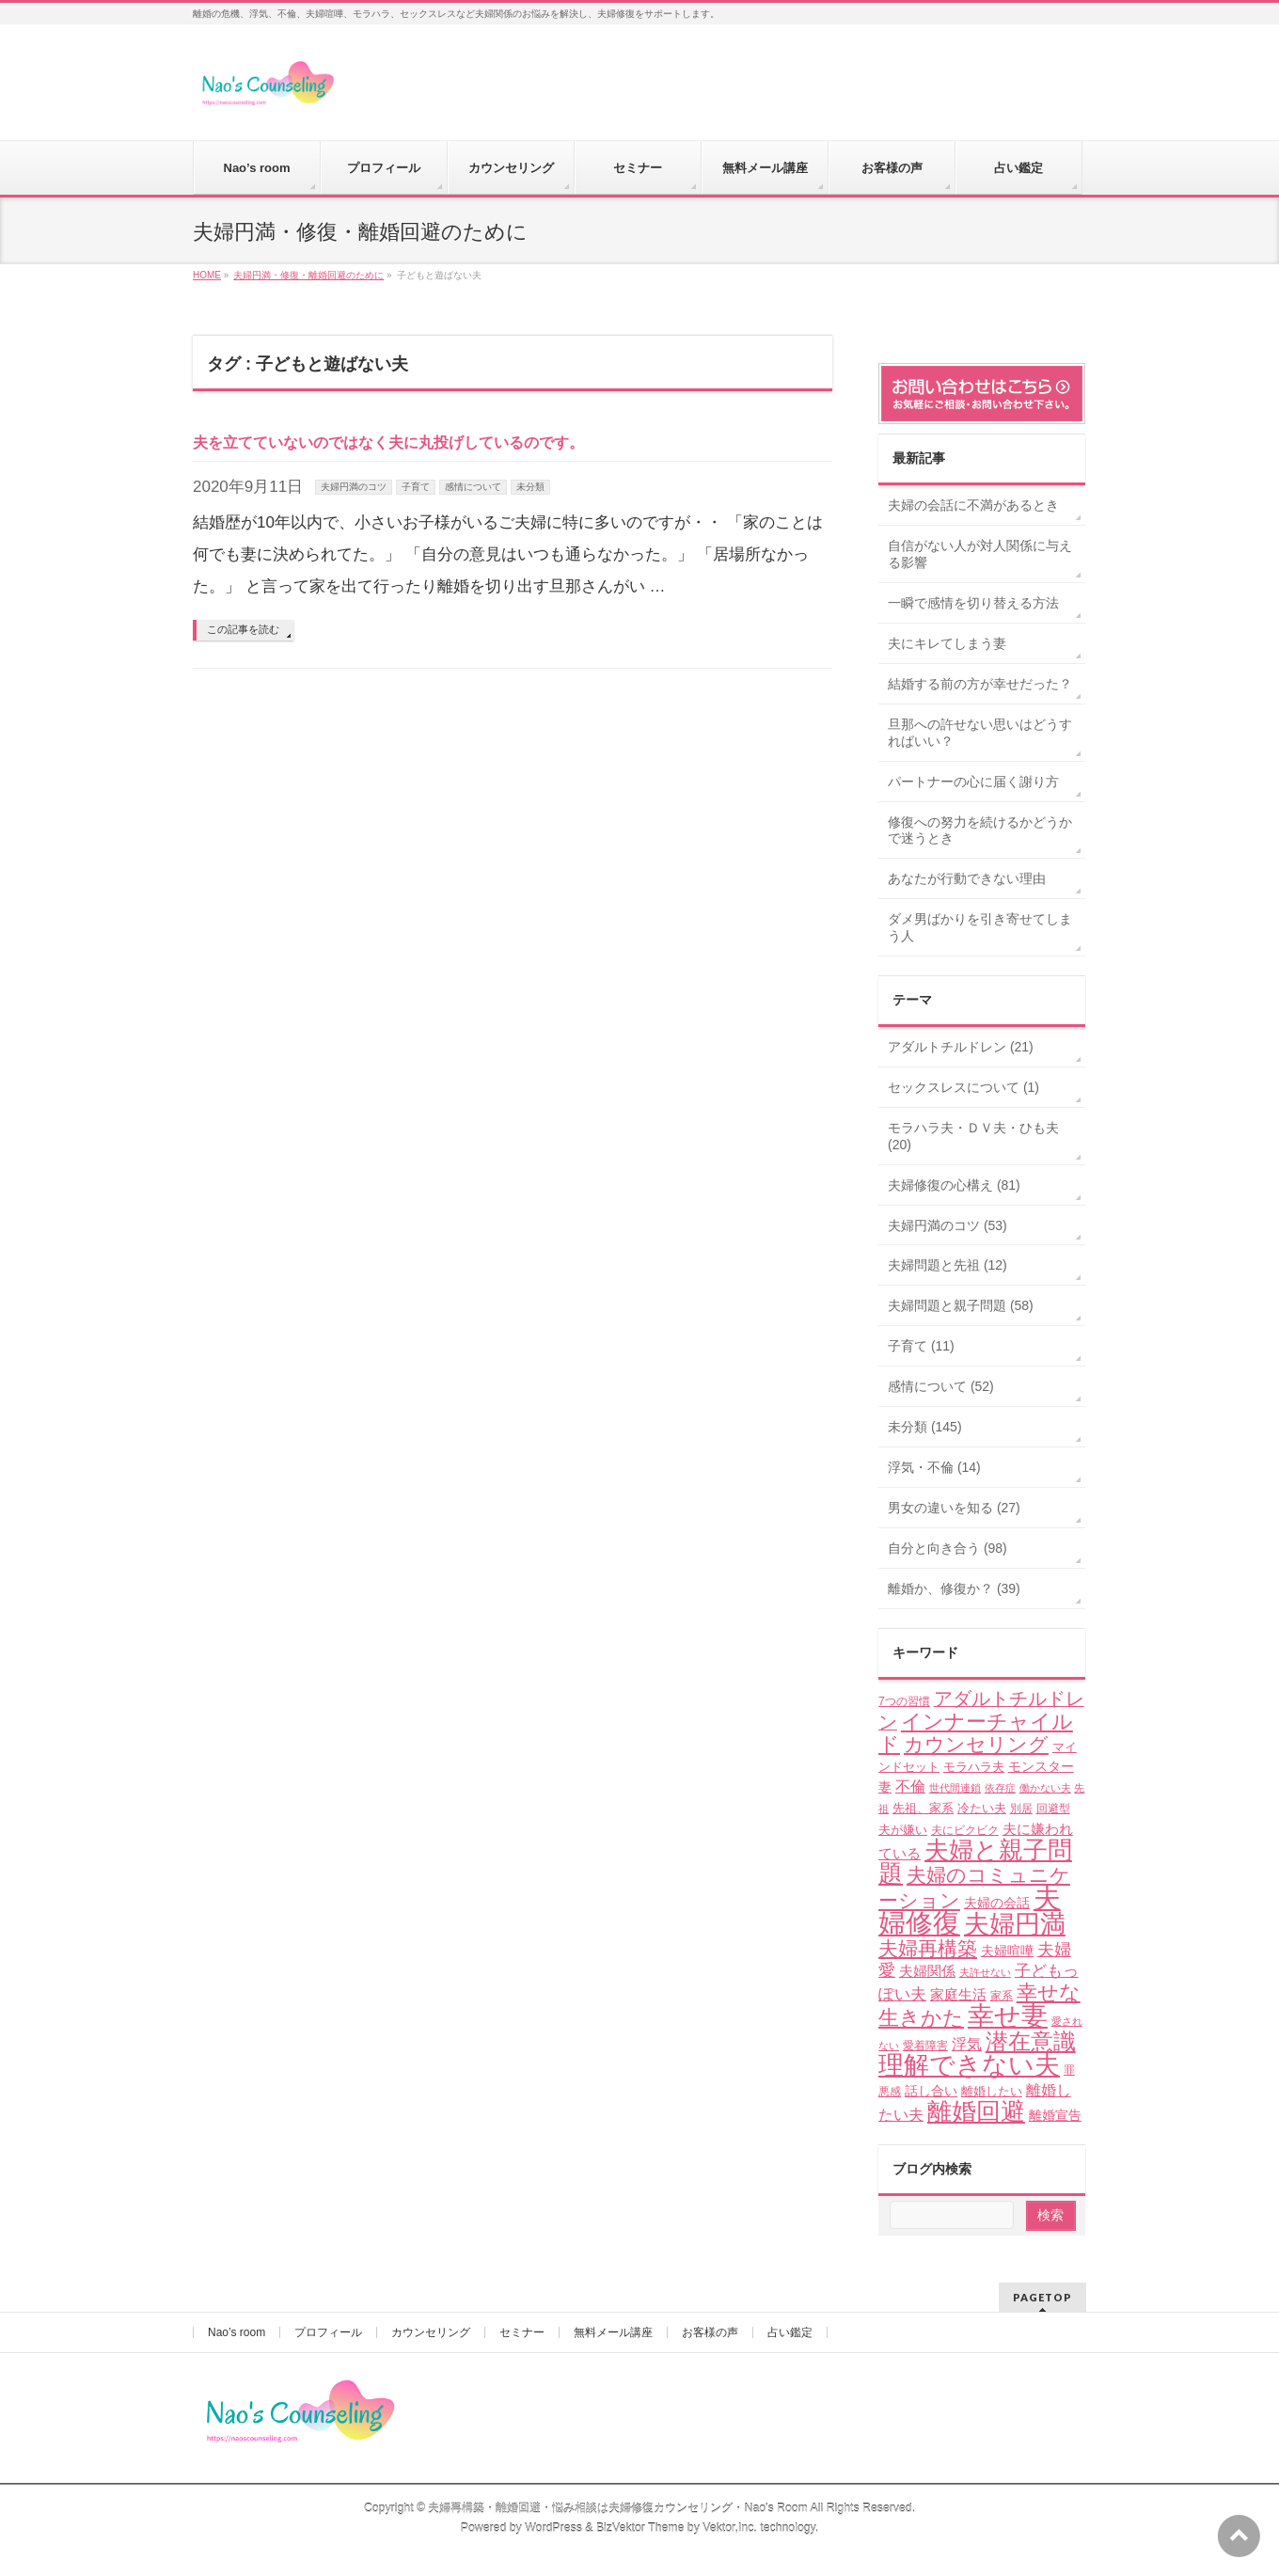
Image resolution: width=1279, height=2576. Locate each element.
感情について (473, 487)
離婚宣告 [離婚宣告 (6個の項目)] (1055, 2115)
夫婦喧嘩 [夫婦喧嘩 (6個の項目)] (1007, 1950)
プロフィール (328, 2332)
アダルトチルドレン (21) (961, 1046)
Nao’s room (236, 2332)
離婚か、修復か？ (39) (954, 1588)
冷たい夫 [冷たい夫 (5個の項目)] (981, 1808)
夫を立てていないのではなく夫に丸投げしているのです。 (388, 442)
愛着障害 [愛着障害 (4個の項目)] (925, 2045)
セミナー (522, 2332)
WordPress (553, 2528)
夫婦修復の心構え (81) (954, 1185)
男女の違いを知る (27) (954, 1507)
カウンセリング (430, 2332)
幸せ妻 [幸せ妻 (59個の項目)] (1008, 2015)
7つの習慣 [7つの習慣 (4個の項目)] (904, 1701)
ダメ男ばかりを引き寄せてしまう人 (980, 927)
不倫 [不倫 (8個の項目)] (910, 1786)
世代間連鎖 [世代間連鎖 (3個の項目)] (955, 1788)
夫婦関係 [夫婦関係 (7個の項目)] (927, 1971)
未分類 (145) (925, 1426)
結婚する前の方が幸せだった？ (980, 683)
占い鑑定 (790, 2332)
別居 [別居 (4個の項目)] (1021, 1808)
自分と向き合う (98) (947, 1548)
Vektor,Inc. (730, 2528)
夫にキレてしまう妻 (947, 643)
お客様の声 (710, 2332)
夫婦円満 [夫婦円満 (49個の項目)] (1015, 1923)
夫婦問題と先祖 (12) (947, 1264)
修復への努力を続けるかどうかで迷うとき (980, 830)
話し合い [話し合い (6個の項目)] (931, 2090)
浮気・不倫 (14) (934, 1467)
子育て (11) (921, 1345)
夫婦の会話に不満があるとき (973, 505)
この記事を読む (243, 629)
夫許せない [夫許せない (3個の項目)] (985, 1972)
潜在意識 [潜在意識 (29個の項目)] (1031, 2041)
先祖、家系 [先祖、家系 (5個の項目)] (923, 1808)
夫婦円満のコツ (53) (947, 1225)
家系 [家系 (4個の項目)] (1001, 1995)
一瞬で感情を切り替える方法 (973, 602)
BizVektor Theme (640, 2528)
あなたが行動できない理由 (967, 878)
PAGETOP (1042, 2297)
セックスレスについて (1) (963, 1087)
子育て (416, 487)
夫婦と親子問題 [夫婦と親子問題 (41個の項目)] (975, 1862)
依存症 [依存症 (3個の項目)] (1000, 1788)
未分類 (530, 487)
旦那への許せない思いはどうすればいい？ (980, 733)
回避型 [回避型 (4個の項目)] (1053, 1808)
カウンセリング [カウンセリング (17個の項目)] (976, 1744)
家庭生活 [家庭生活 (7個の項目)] (958, 1994)
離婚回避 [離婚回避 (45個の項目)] (976, 2111)
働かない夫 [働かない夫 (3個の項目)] (1045, 1788)
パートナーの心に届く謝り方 (973, 781)
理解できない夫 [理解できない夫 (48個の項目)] (969, 2065)
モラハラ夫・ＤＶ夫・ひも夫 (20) (973, 1136)
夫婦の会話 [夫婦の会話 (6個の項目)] (997, 1902)
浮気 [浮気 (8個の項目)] (967, 2044)
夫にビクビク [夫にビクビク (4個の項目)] (965, 1830)
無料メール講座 (613, 2332)
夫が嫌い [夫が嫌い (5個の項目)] (902, 1830)
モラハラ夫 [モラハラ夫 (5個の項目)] (973, 1767)
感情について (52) (941, 1386)
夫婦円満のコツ (354, 487)
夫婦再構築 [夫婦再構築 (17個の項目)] (927, 1948)
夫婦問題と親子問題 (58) (961, 1305)
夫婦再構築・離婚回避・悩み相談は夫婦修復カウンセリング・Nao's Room (617, 2508)
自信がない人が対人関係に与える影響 (980, 554)
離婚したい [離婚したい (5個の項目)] (991, 2091)
